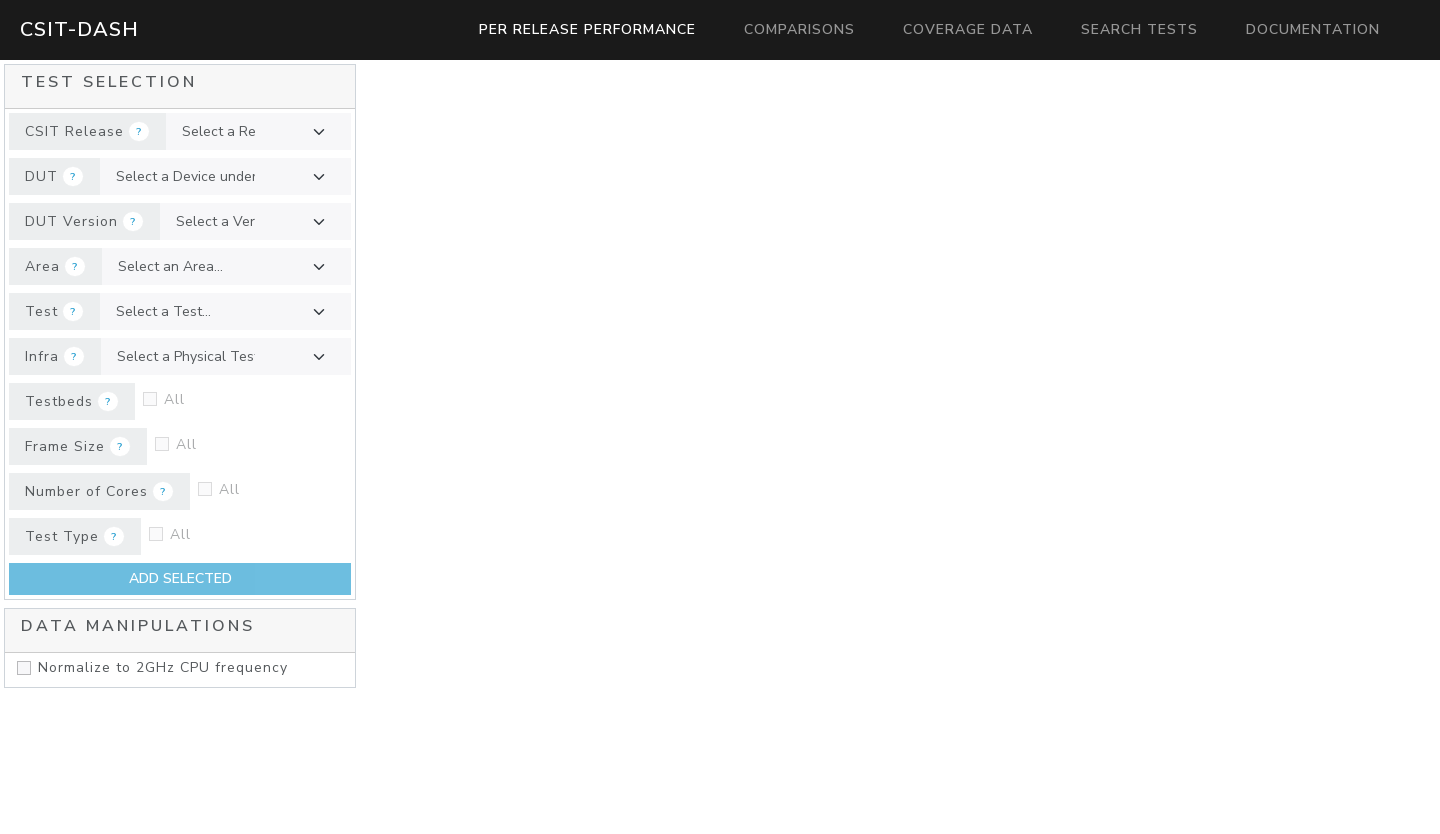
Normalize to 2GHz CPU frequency (163, 667)
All (174, 399)
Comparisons (799, 29)
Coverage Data (968, 29)
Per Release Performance (587, 29)
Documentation (1313, 29)
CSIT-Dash (79, 29)
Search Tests (1139, 29)
